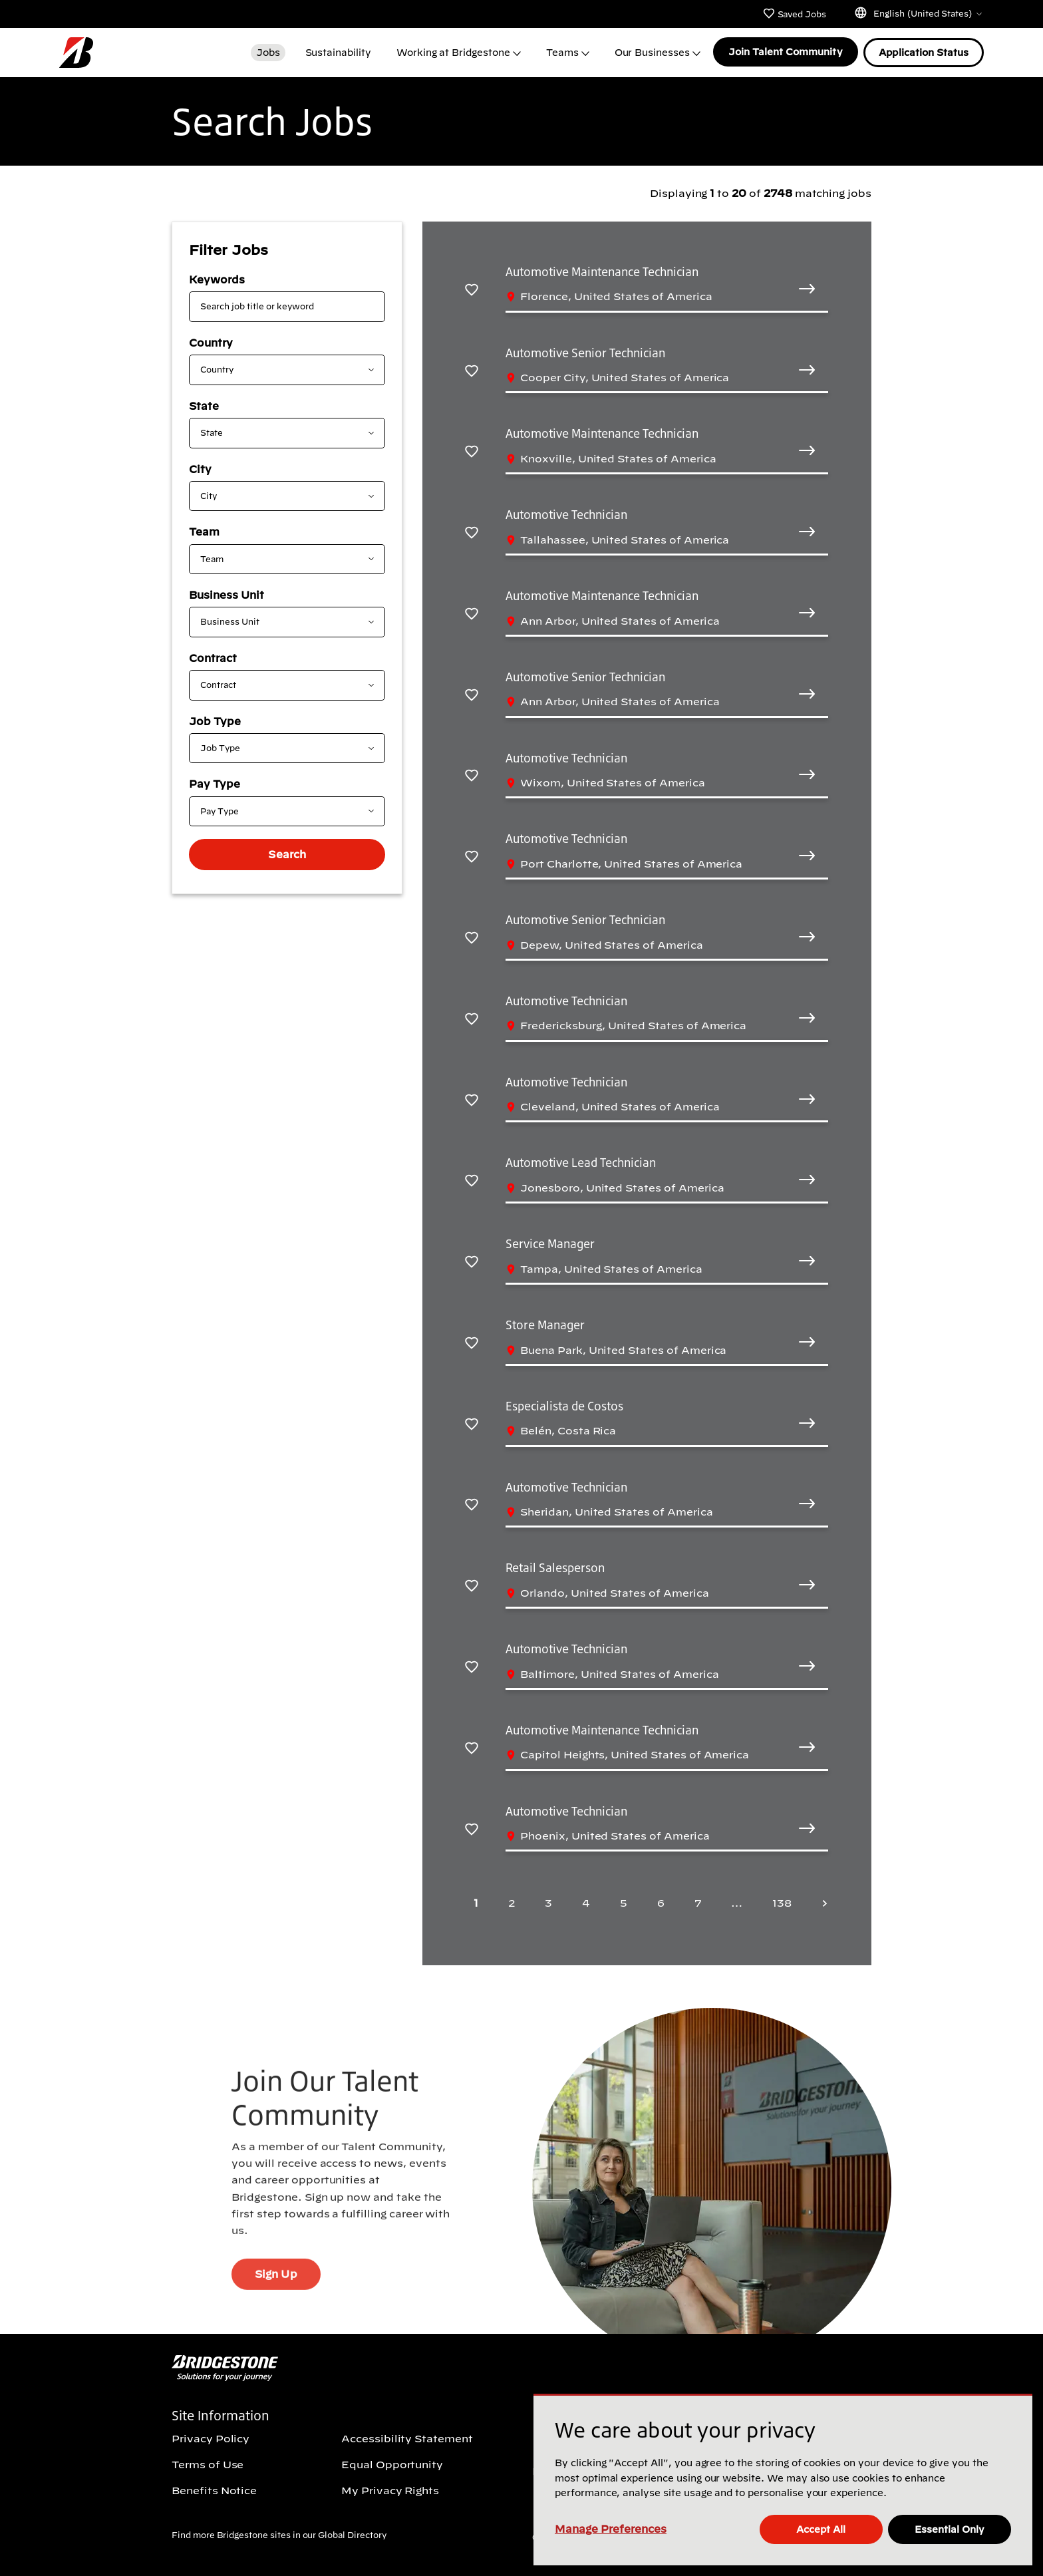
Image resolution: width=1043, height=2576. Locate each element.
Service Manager (550, 1243)
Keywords (217, 279)
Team (204, 531)
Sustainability (337, 52)
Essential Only (950, 2528)
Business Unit (226, 594)
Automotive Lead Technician (581, 1162)
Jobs (267, 52)
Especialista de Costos (564, 1405)
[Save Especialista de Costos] (472, 1423)
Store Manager (545, 1324)
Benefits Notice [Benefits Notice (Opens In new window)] (214, 2490)
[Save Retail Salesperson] (472, 1584)
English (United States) (918, 13)
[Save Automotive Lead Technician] (472, 1179)
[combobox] (276, 369)
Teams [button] (561, 52)
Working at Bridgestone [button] (453, 52)
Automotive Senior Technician (585, 352)
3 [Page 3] (548, 1902)
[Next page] (821, 1902)
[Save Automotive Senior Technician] (472, 370)
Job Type (215, 720)
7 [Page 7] (697, 1902)
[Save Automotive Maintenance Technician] (472, 288)
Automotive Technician (566, 514)
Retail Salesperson (555, 1567)
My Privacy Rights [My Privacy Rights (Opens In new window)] (390, 2490)
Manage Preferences (611, 2529)
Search (286, 854)
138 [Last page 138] (782, 1902)
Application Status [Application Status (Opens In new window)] (923, 52)
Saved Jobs (794, 13)
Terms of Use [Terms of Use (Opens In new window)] (207, 2464)
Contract (213, 657)
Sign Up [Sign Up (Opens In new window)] (276, 2299)
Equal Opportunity (392, 2464)
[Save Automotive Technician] (472, 531)
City (200, 468)
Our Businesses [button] (650, 52)
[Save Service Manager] (472, 1260)
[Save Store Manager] (472, 1342)
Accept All (821, 2528)
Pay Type (214, 783)
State (204, 405)
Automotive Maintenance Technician (602, 270)
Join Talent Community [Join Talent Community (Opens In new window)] (785, 52)
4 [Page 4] (586, 1902)
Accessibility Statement (407, 2438)
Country (211, 342)
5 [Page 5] (623, 1902)
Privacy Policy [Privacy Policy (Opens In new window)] (210, 2438)
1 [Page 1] (476, 1902)
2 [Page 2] (511, 1902)
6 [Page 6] (661, 1902)
